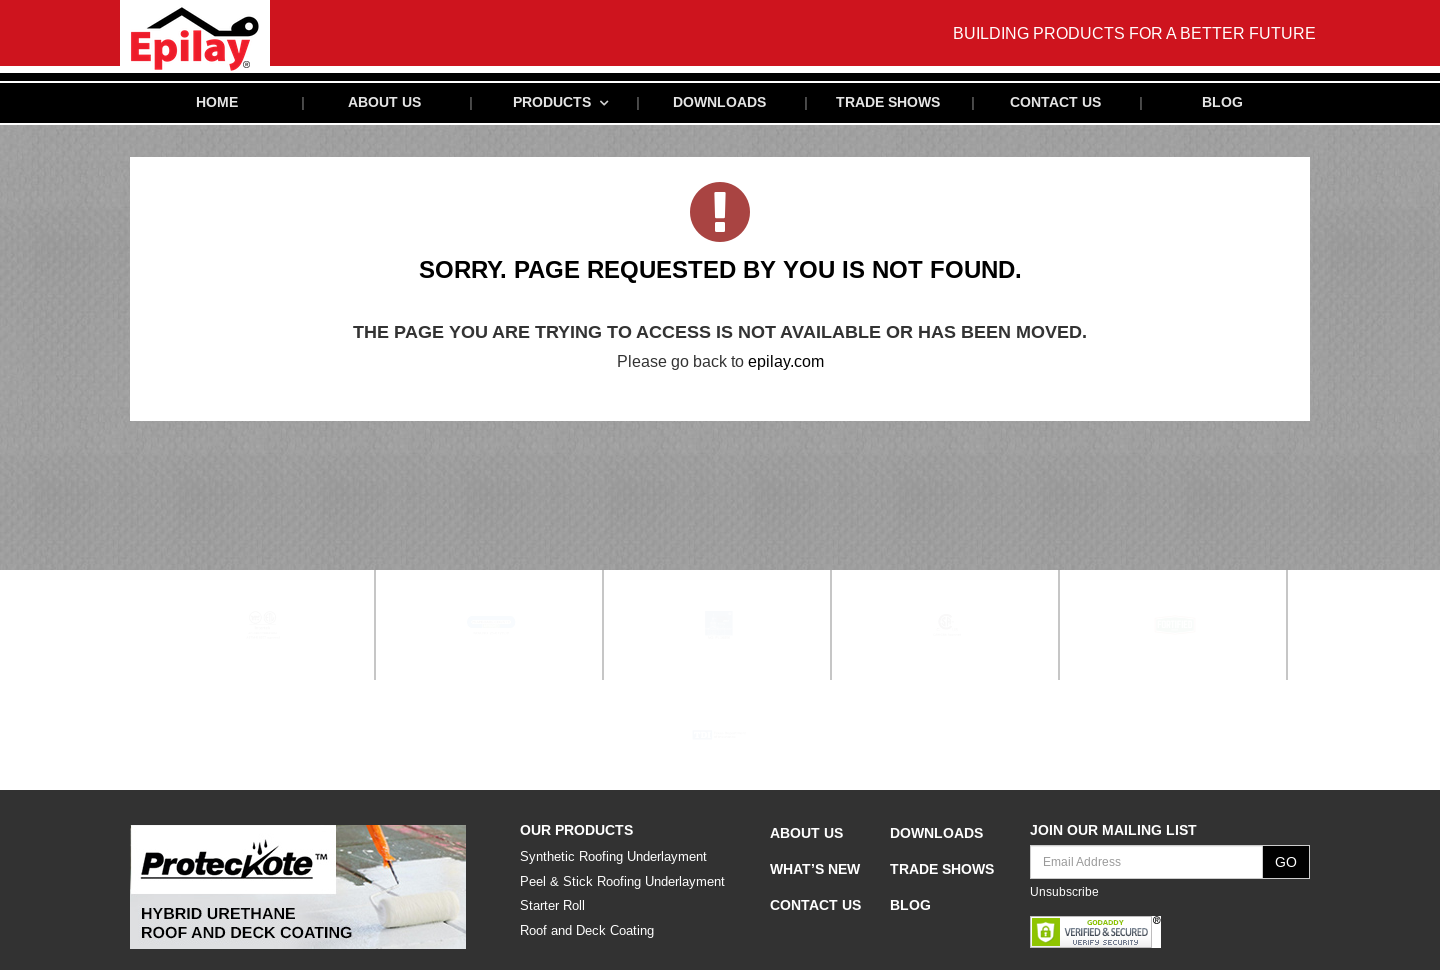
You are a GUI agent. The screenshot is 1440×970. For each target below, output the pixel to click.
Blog (1222, 103)
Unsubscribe (1064, 896)
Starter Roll (552, 909)
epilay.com (786, 374)
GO (1286, 866)
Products (552, 103)
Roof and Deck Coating (587, 934)
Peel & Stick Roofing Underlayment (622, 885)
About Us (384, 103)
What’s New (815, 873)
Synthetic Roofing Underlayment (613, 860)
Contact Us (1055, 103)
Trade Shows (888, 103)
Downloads (719, 103)
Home (217, 103)
